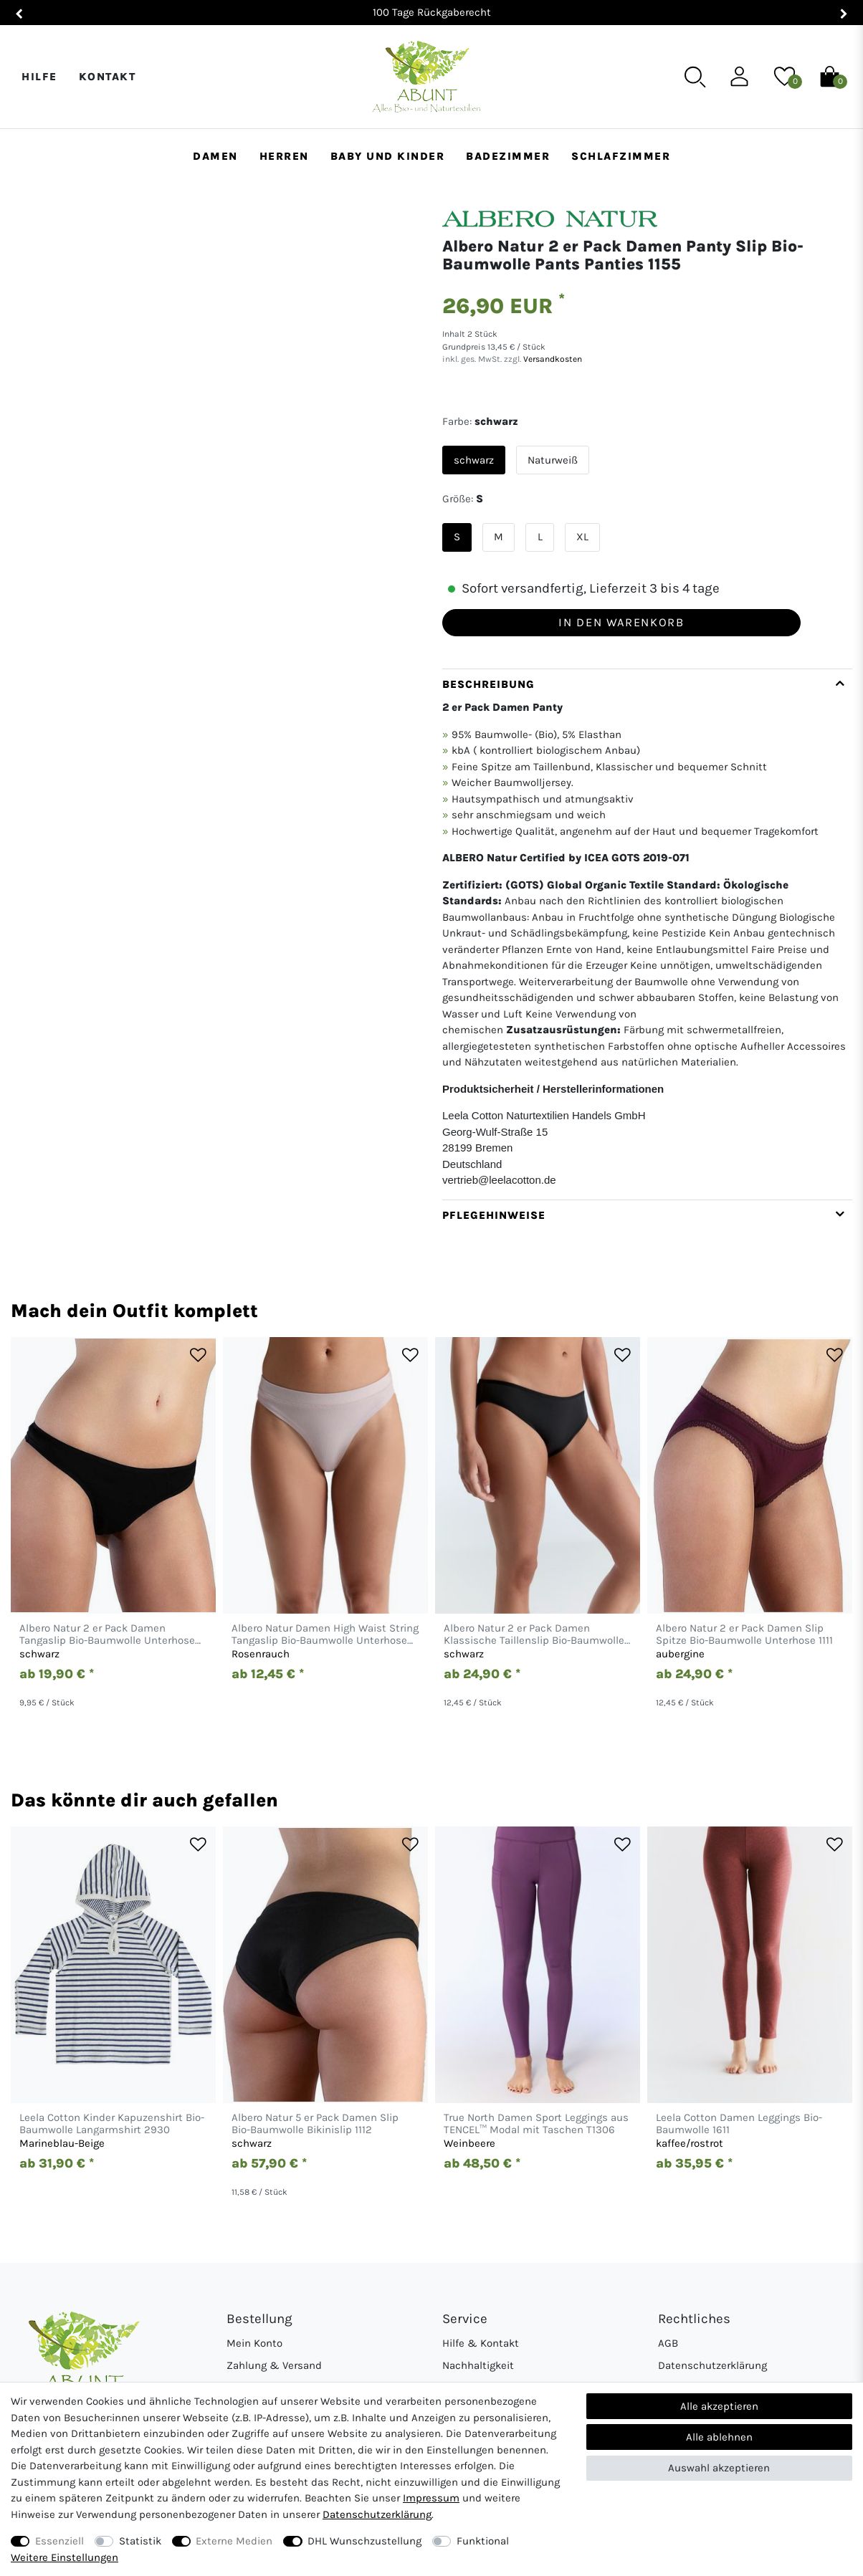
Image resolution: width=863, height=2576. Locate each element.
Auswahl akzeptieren (719, 2467)
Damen (215, 156)
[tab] (647, 934)
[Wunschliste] (784, 76)
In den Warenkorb (621, 622)
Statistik (140, 2540)
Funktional (483, 2540)
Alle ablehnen (719, 2437)
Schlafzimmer (620, 156)
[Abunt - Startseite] (426, 77)
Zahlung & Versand (274, 2365)
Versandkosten (551, 359)
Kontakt (107, 76)
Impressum (431, 2497)
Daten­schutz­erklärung (377, 2514)
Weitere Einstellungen (64, 2557)
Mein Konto (254, 2343)
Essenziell (59, 2540)
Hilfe (39, 76)
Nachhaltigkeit (478, 2365)
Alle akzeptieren (719, 2406)
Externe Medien (234, 2540)
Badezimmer (508, 156)
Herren (284, 156)
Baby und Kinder (387, 156)
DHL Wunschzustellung (364, 2540)
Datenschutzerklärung (712, 2365)
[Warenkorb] (829, 76)
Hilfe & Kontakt (480, 2343)
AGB (668, 2343)
